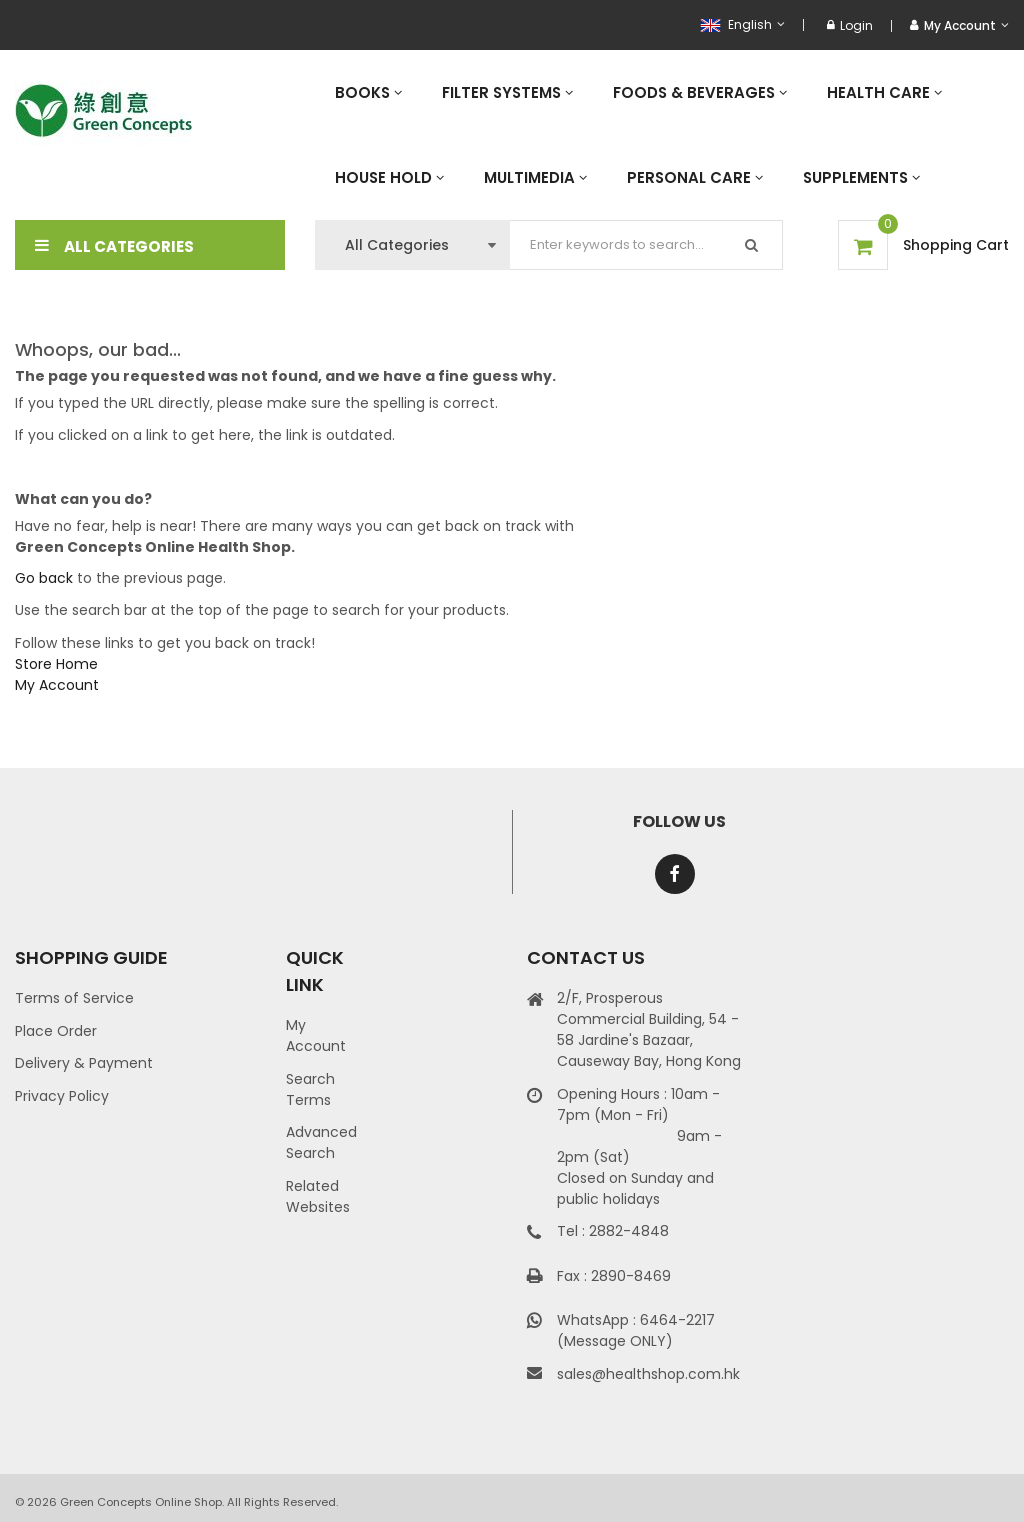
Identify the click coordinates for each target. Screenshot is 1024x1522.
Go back (44, 578)
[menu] (662, 135)
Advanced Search (321, 1142)
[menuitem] (368, 92)
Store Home (56, 664)
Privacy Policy (62, 1096)
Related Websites (318, 1196)
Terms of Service (74, 998)
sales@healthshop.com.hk (648, 1374)
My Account (57, 685)
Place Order (56, 1031)
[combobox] (646, 245)
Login (850, 25)
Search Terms (310, 1089)
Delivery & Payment (84, 1063)
